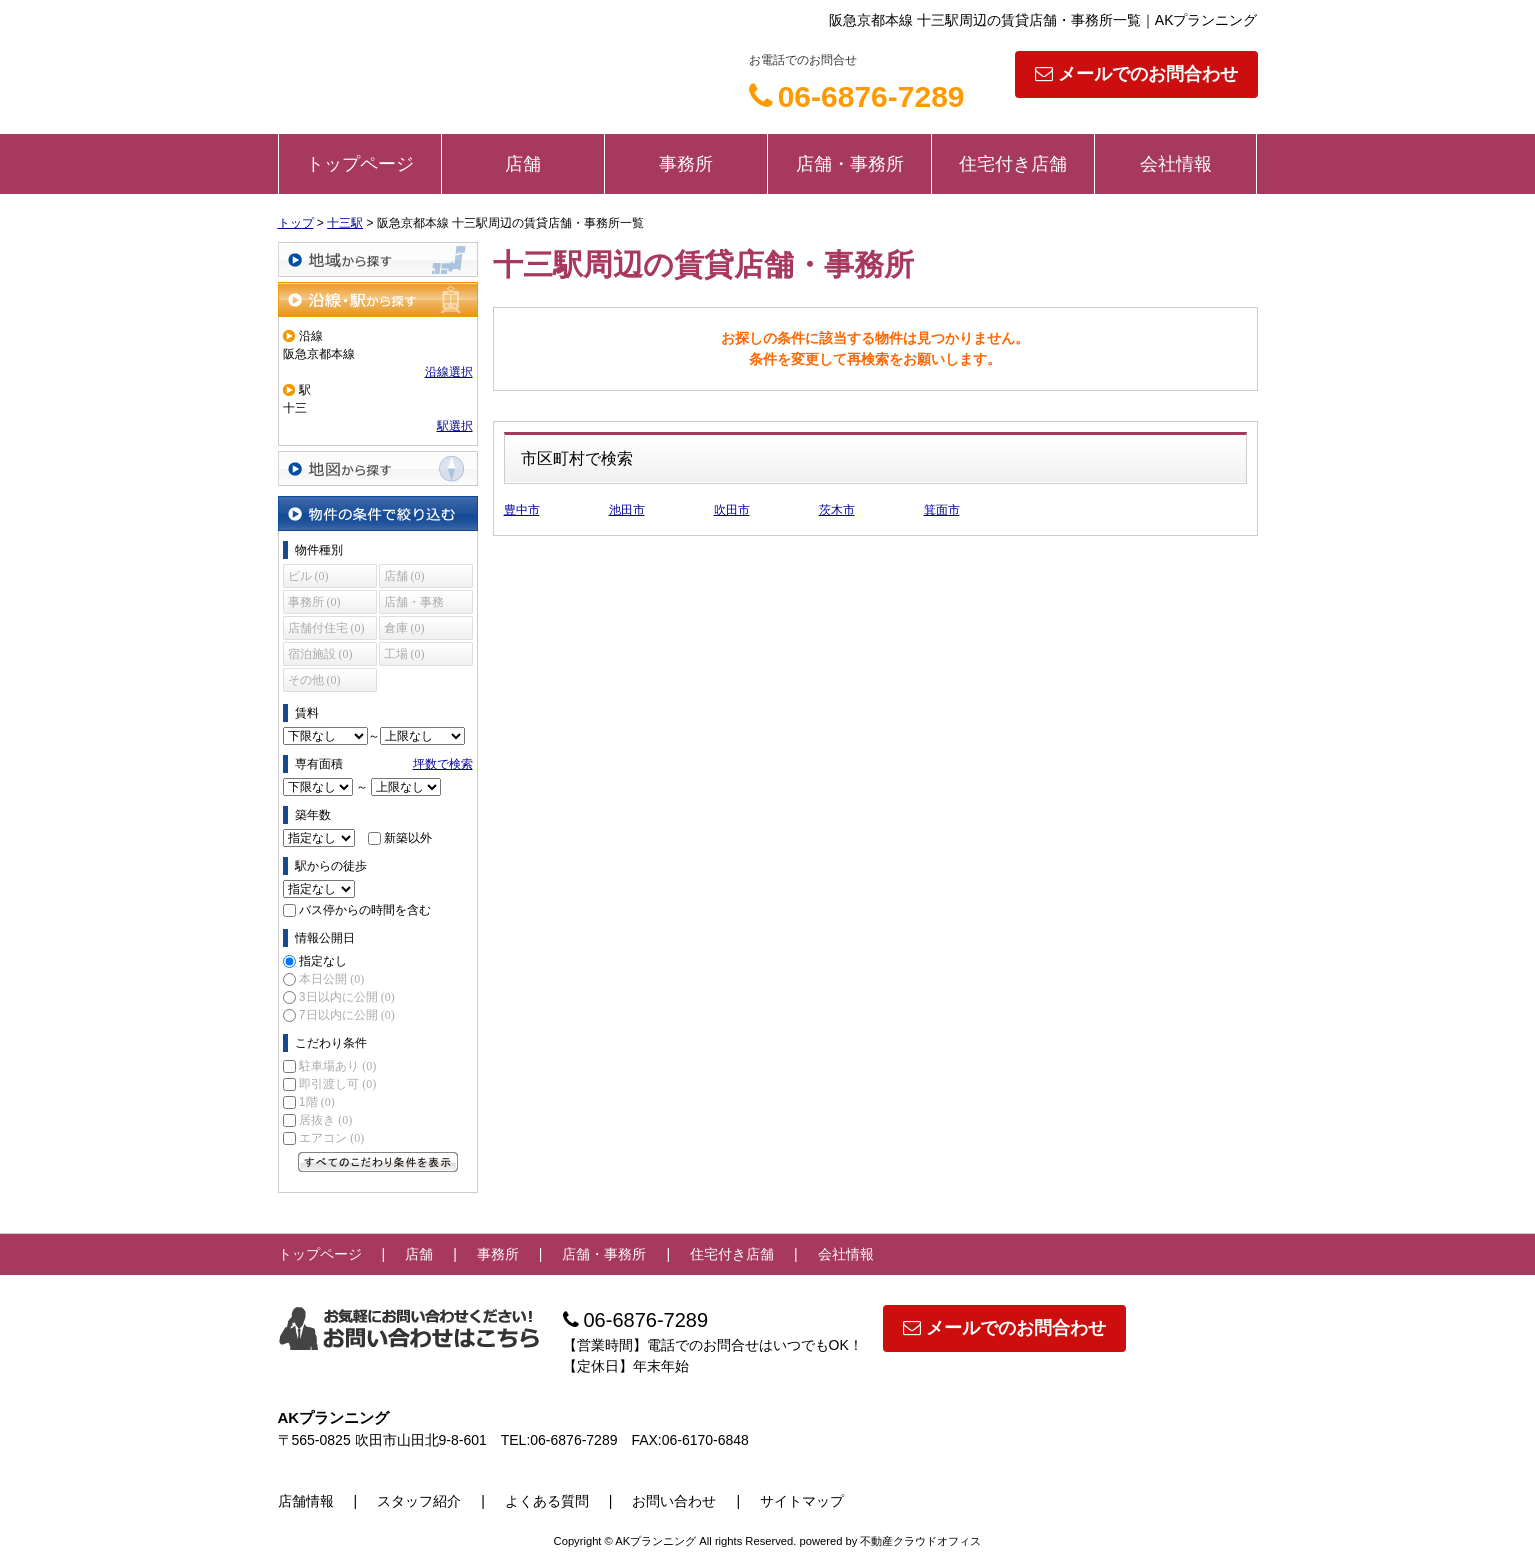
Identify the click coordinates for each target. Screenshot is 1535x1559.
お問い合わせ (674, 1501)
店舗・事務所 (850, 164)
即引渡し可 (337, 1084)
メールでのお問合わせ (1136, 74)
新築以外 (408, 838)
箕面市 (942, 510)
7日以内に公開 (347, 1015)
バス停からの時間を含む (365, 910)
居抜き (325, 1120)
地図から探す (378, 468)
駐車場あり (337, 1066)
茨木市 (837, 510)
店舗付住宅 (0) (326, 628)
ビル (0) (308, 576)
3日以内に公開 (347, 997)
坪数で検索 (443, 764)
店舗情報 (306, 1501)
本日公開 (331, 979)
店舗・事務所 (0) (414, 604)
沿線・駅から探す (378, 299)
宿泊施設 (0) (320, 654)
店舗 (523, 164)
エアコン (331, 1138)
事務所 (686, 164)
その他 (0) (314, 680)
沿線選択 (449, 372)
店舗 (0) (404, 576)
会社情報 (1176, 164)
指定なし (323, 961)
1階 (317, 1102)
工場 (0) (404, 654)
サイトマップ (802, 1501)
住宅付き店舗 (1013, 164)
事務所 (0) (314, 602)
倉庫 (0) (404, 628)
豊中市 (522, 510)
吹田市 (732, 510)
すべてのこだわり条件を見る (378, 1162)
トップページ (360, 164)
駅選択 (455, 426)
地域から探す (378, 259)
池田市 (627, 510)
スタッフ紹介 (419, 1501)
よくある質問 (547, 1501)
